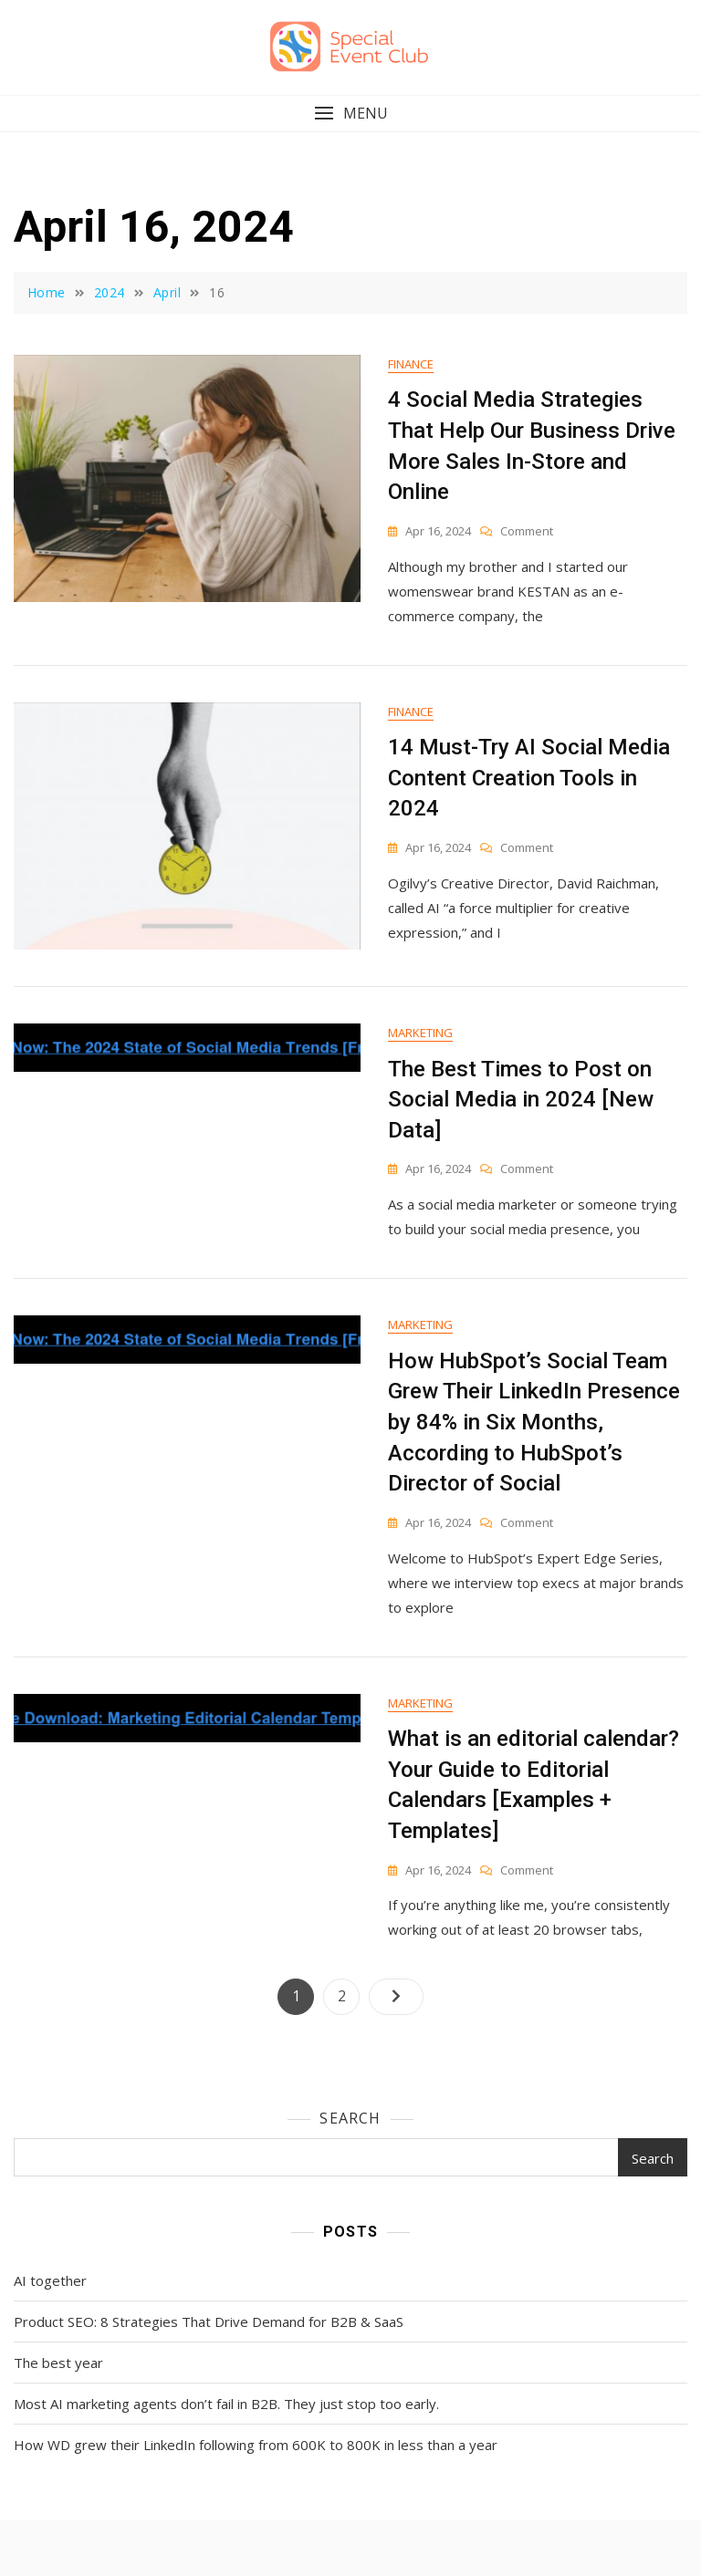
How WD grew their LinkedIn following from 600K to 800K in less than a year (255, 2445)
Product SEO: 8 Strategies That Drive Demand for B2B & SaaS (208, 2321)
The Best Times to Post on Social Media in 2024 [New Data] (521, 1099)
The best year (58, 2362)
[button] (350, 113)
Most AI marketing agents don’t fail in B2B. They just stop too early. (226, 2403)
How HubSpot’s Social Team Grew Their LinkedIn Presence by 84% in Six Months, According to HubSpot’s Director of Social (534, 1422)
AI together (50, 2280)
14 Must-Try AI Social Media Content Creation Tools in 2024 (529, 777)
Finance (411, 364)
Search (350, 2118)
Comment (526, 531)
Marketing (420, 1032)
